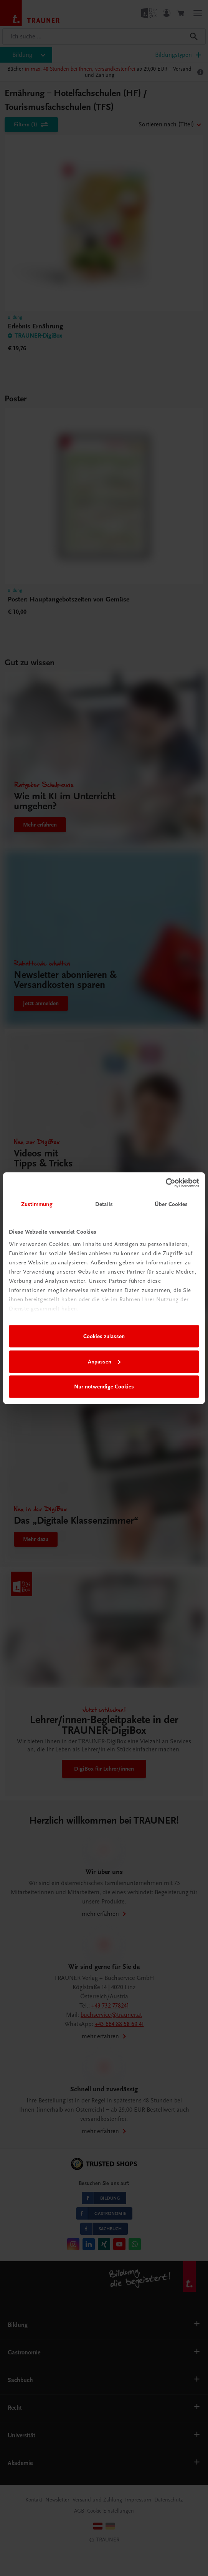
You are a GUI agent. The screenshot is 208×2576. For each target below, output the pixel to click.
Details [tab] (104, 1204)
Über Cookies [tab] (171, 1204)
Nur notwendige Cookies (104, 1386)
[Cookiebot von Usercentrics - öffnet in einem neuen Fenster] (165, 1183)
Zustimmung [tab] (37, 1204)
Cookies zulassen (104, 1336)
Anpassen (104, 1361)
